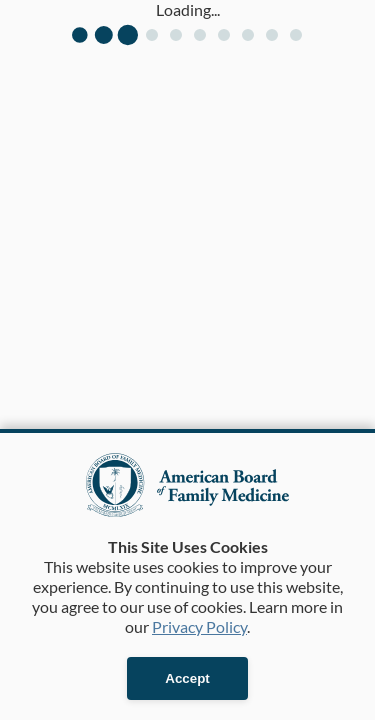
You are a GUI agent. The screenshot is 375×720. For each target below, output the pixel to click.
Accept (187, 678)
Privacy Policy (199, 626)
